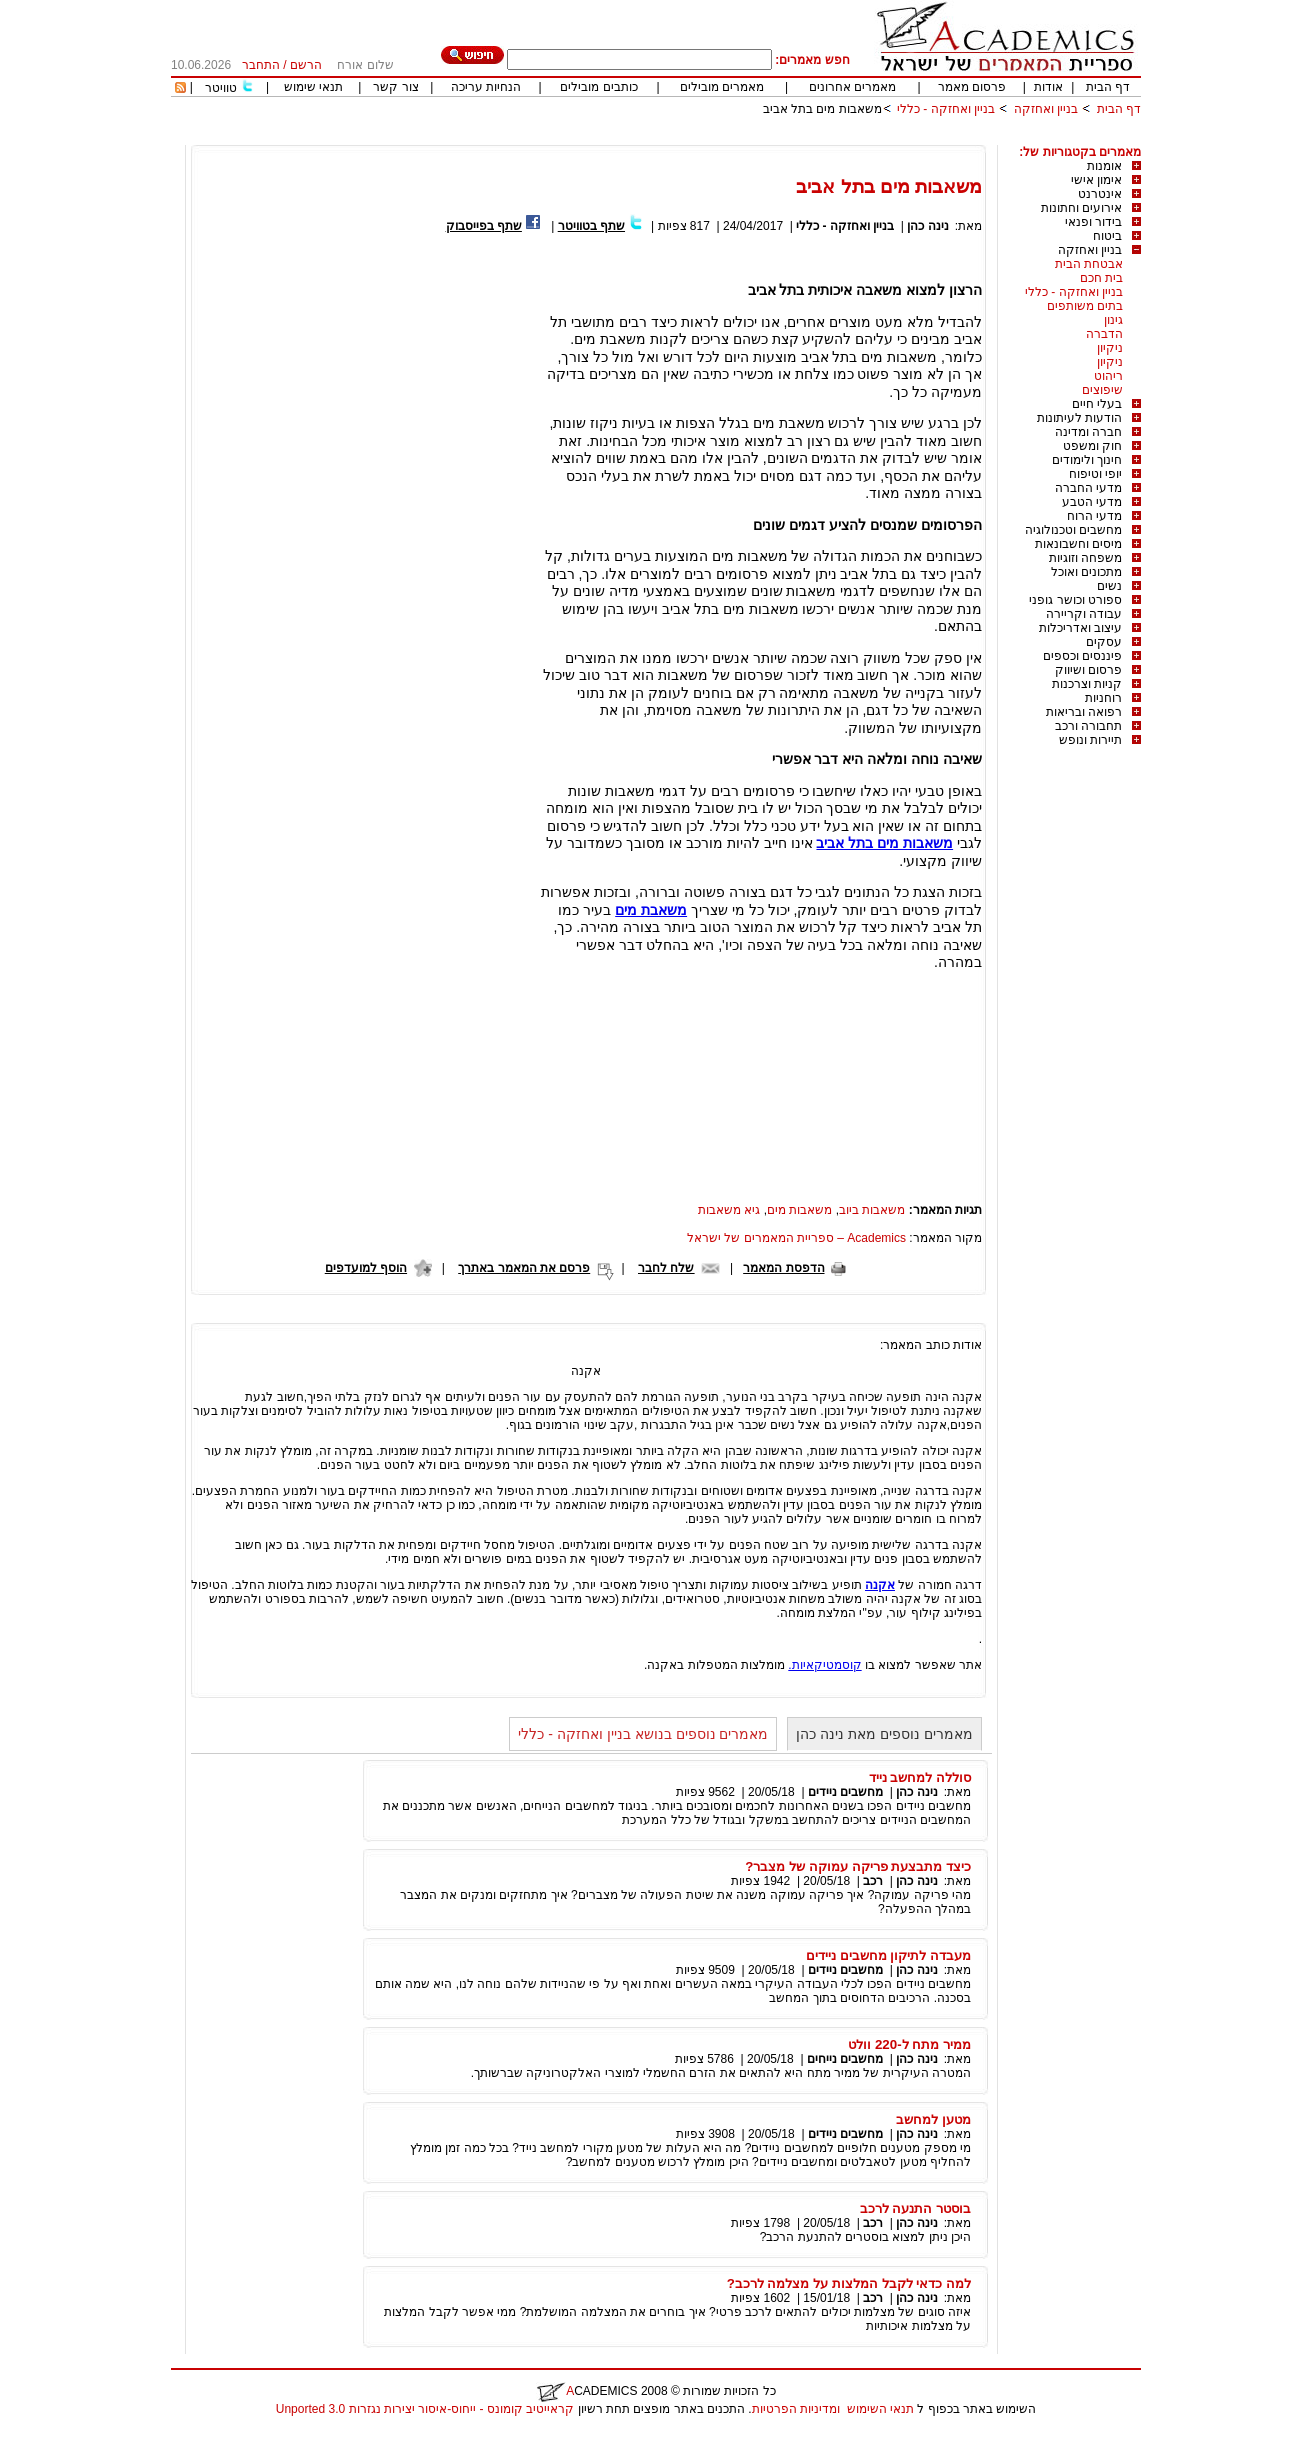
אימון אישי (1096, 180)
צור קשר (395, 87)
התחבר (261, 65)
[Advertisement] (777, 137)
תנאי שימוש (313, 87)
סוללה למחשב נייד (920, 1777)
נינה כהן (927, 226)
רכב (873, 1881)
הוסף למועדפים (366, 1268)
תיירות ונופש (1090, 740)
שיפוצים (1102, 390)
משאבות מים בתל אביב (822, 109)
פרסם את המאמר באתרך (524, 1268)
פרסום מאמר (972, 87)
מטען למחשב (933, 2119)
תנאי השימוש (880, 2409)
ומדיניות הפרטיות (796, 2409)
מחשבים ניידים (845, 1792)
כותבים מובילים (598, 87)
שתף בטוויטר (591, 226)
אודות (1048, 87)
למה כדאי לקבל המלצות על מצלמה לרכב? (849, 2283)
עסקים (1104, 642)
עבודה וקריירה (1084, 614)
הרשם (306, 65)
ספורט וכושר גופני (1075, 600)
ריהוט (1108, 376)
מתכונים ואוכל (1086, 572)
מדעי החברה (1088, 488)
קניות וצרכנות (1087, 684)
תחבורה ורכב (1088, 726)
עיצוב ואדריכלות (1080, 628)
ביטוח (1107, 236)
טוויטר (221, 88)
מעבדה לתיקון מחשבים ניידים (888, 1955)
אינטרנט (1100, 194)
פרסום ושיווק (1088, 670)
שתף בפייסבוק (484, 226)
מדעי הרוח (1094, 516)
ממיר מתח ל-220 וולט (909, 2044)
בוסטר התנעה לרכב (915, 2208)
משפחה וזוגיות (1085, 558)
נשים (1109, 586)
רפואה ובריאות (1084, 712)
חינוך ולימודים (1087, 460)
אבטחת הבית (1089, 264)
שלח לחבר (666, 1268)
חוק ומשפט (1092, 446)
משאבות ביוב (872, 1210)
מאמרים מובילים (722, 87)
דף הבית (1108, 87)
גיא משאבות (729, 1210)
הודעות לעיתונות (1079, 418)
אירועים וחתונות (1081, 208)
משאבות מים (799, 1210)
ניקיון (1110, 348)
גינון (1113, 320)
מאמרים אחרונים (852, 87)
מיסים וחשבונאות (1078, 544)
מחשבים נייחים (845, 2059)
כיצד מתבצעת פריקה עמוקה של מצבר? (858, 1866)
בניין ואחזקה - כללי (946, 109)
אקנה (880, 1585)
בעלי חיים (1097, 404)
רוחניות (1103, 698)
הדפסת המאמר (783, 1268)
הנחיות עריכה (486, 87)
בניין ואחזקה (1044, 109)
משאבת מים (651, 910)
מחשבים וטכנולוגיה (1073, 530)
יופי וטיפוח (1095, 474)
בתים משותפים (1085, 306)
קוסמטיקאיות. (824, 1665)
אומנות (1104, 166)
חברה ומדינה (1088, 432)
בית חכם (1101, 278)
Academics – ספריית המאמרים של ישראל (796, 1238)
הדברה (1104, 334)
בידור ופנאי (1093, 222)
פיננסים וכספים (1082, 656)
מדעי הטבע (1092, 502)
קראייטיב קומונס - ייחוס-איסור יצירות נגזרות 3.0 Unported (425, 2409)
